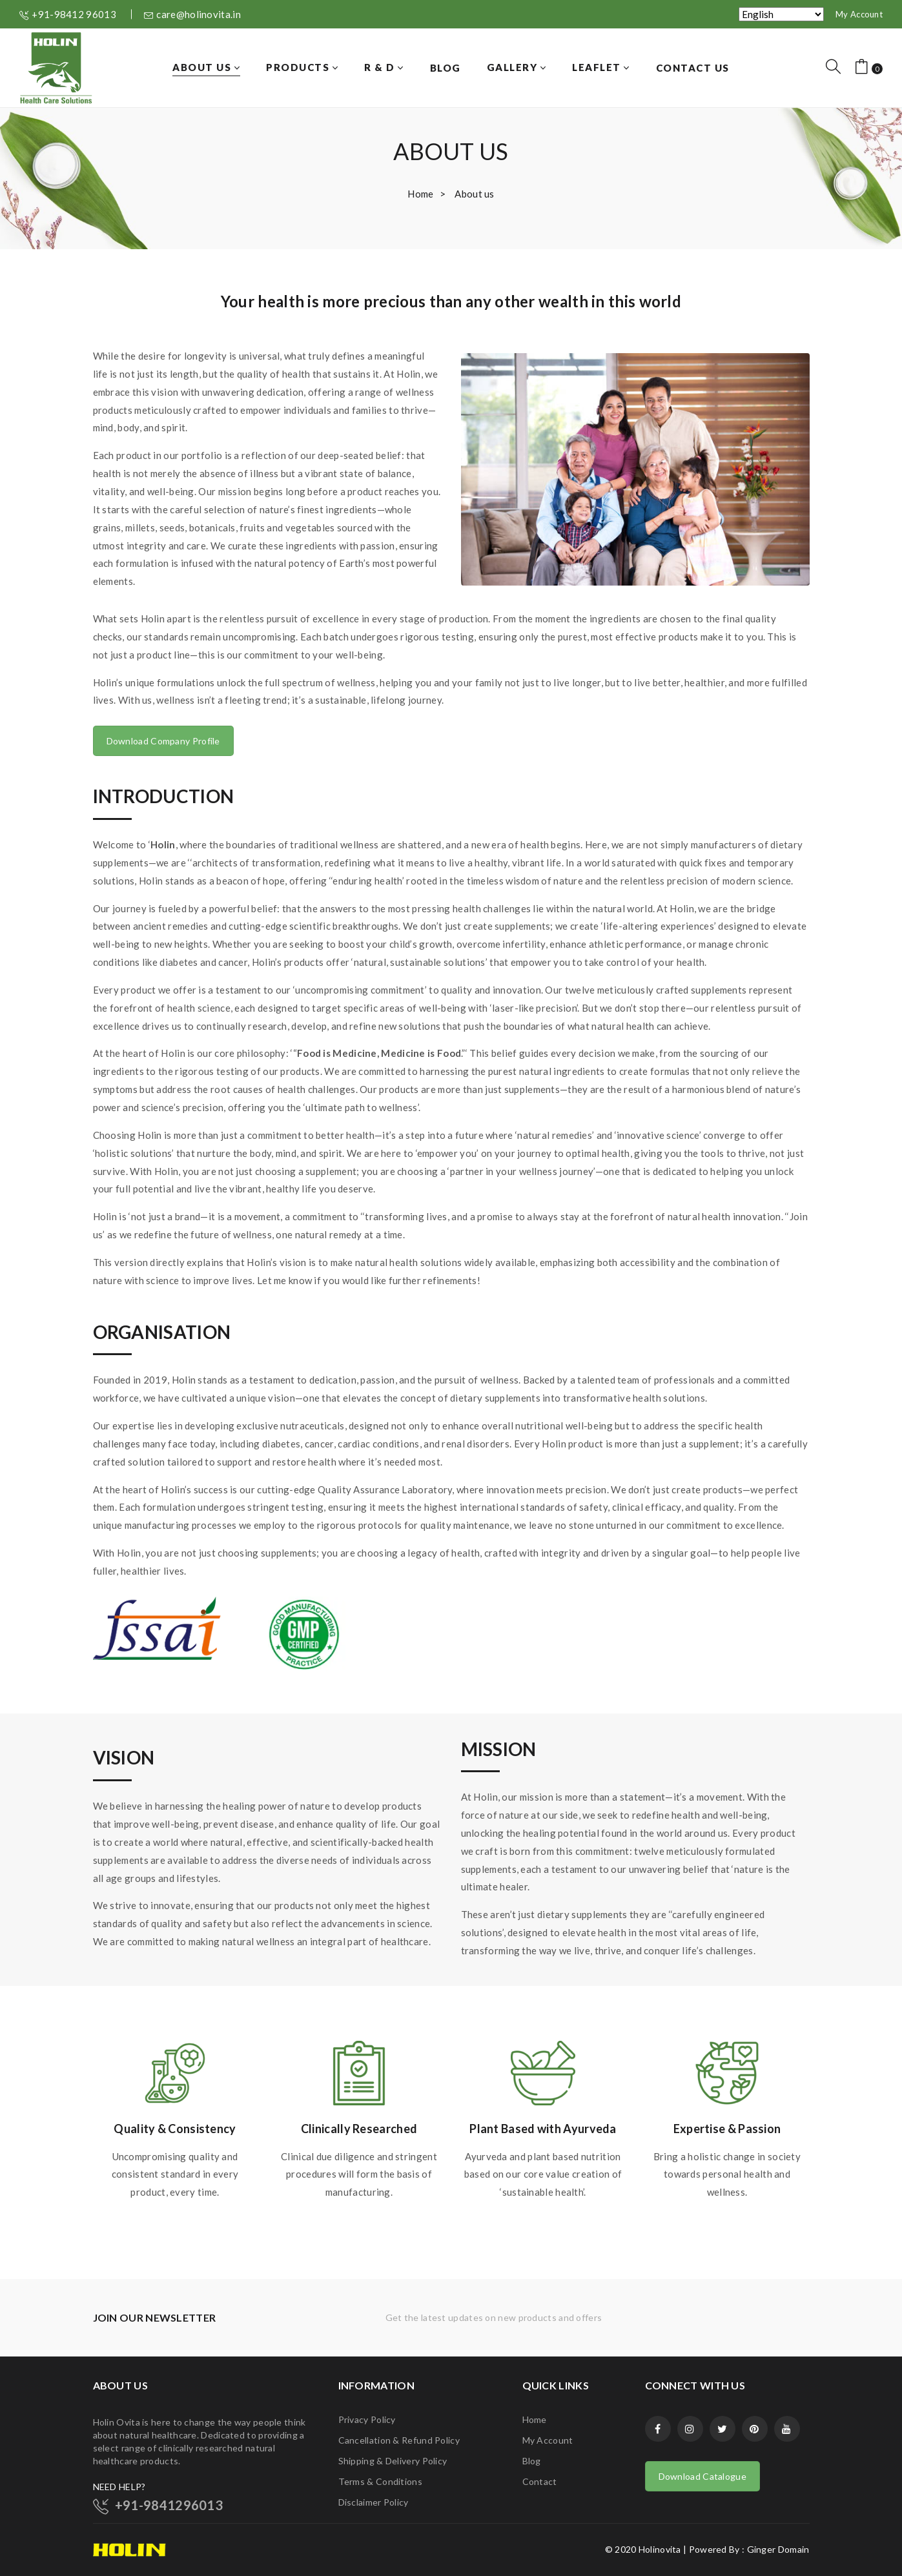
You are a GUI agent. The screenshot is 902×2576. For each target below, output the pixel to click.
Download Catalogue (702, 2476)
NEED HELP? (119, 2486)
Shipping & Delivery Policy (392, 2460)
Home (420, 193)
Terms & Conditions (380, 2481)
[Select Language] (781, 14)
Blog (531, 2460)
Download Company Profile (163, 740)
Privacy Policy (367, 2419)
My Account (859, 14)
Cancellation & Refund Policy (399, 2440)
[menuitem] (206, 67)
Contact (539, 2481)
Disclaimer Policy (373, 2502)
